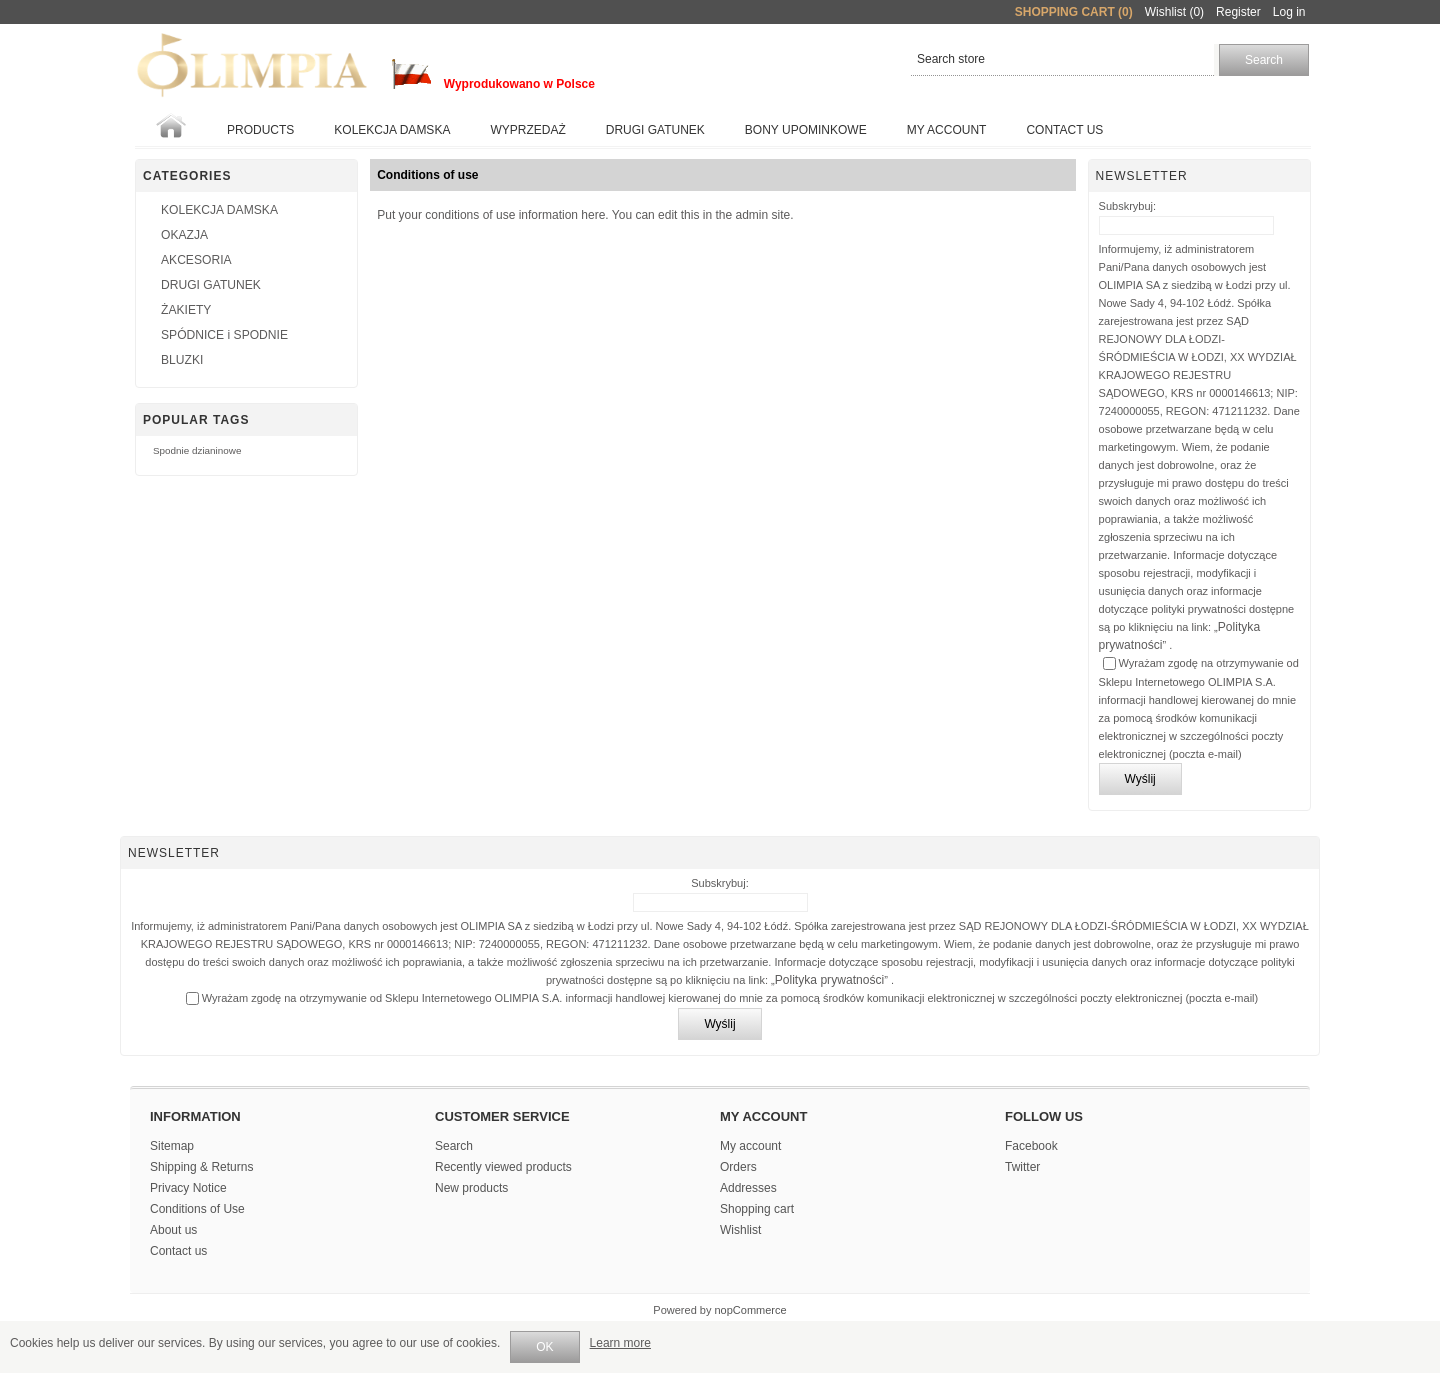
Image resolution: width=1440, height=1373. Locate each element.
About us (173, 1230)
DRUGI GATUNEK (211, 285)
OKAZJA (184, 235)
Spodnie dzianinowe (197, 450)
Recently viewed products (503, 1167)
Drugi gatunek (655, 130)
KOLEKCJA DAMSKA (392, 130)
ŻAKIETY (186, 310)
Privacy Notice (188, 1188)
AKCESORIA (196, 260)
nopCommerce (751, 1310)
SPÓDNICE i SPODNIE (224, 335)
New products (471, 1188)
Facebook (1031, 1146)
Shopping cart (757, 1209)
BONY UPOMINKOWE (806, 130)
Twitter (1022, 1167)
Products (260, 130)
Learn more (620, 1343)
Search (454, 1146)
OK (544, 1347)
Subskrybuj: (1127, 206)
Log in (1289, 12)
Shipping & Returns (201, 1167)
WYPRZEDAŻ (527, 130)
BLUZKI (182, 360)
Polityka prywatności (830, 980)
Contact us (1064, 130)
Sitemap (172, 1146)
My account (947, 130)
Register (1238, 12)
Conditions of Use (197, 1209)
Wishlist (740, 1230)
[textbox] (1062, 60)
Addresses (748, 1188)
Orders (738, 1167)
